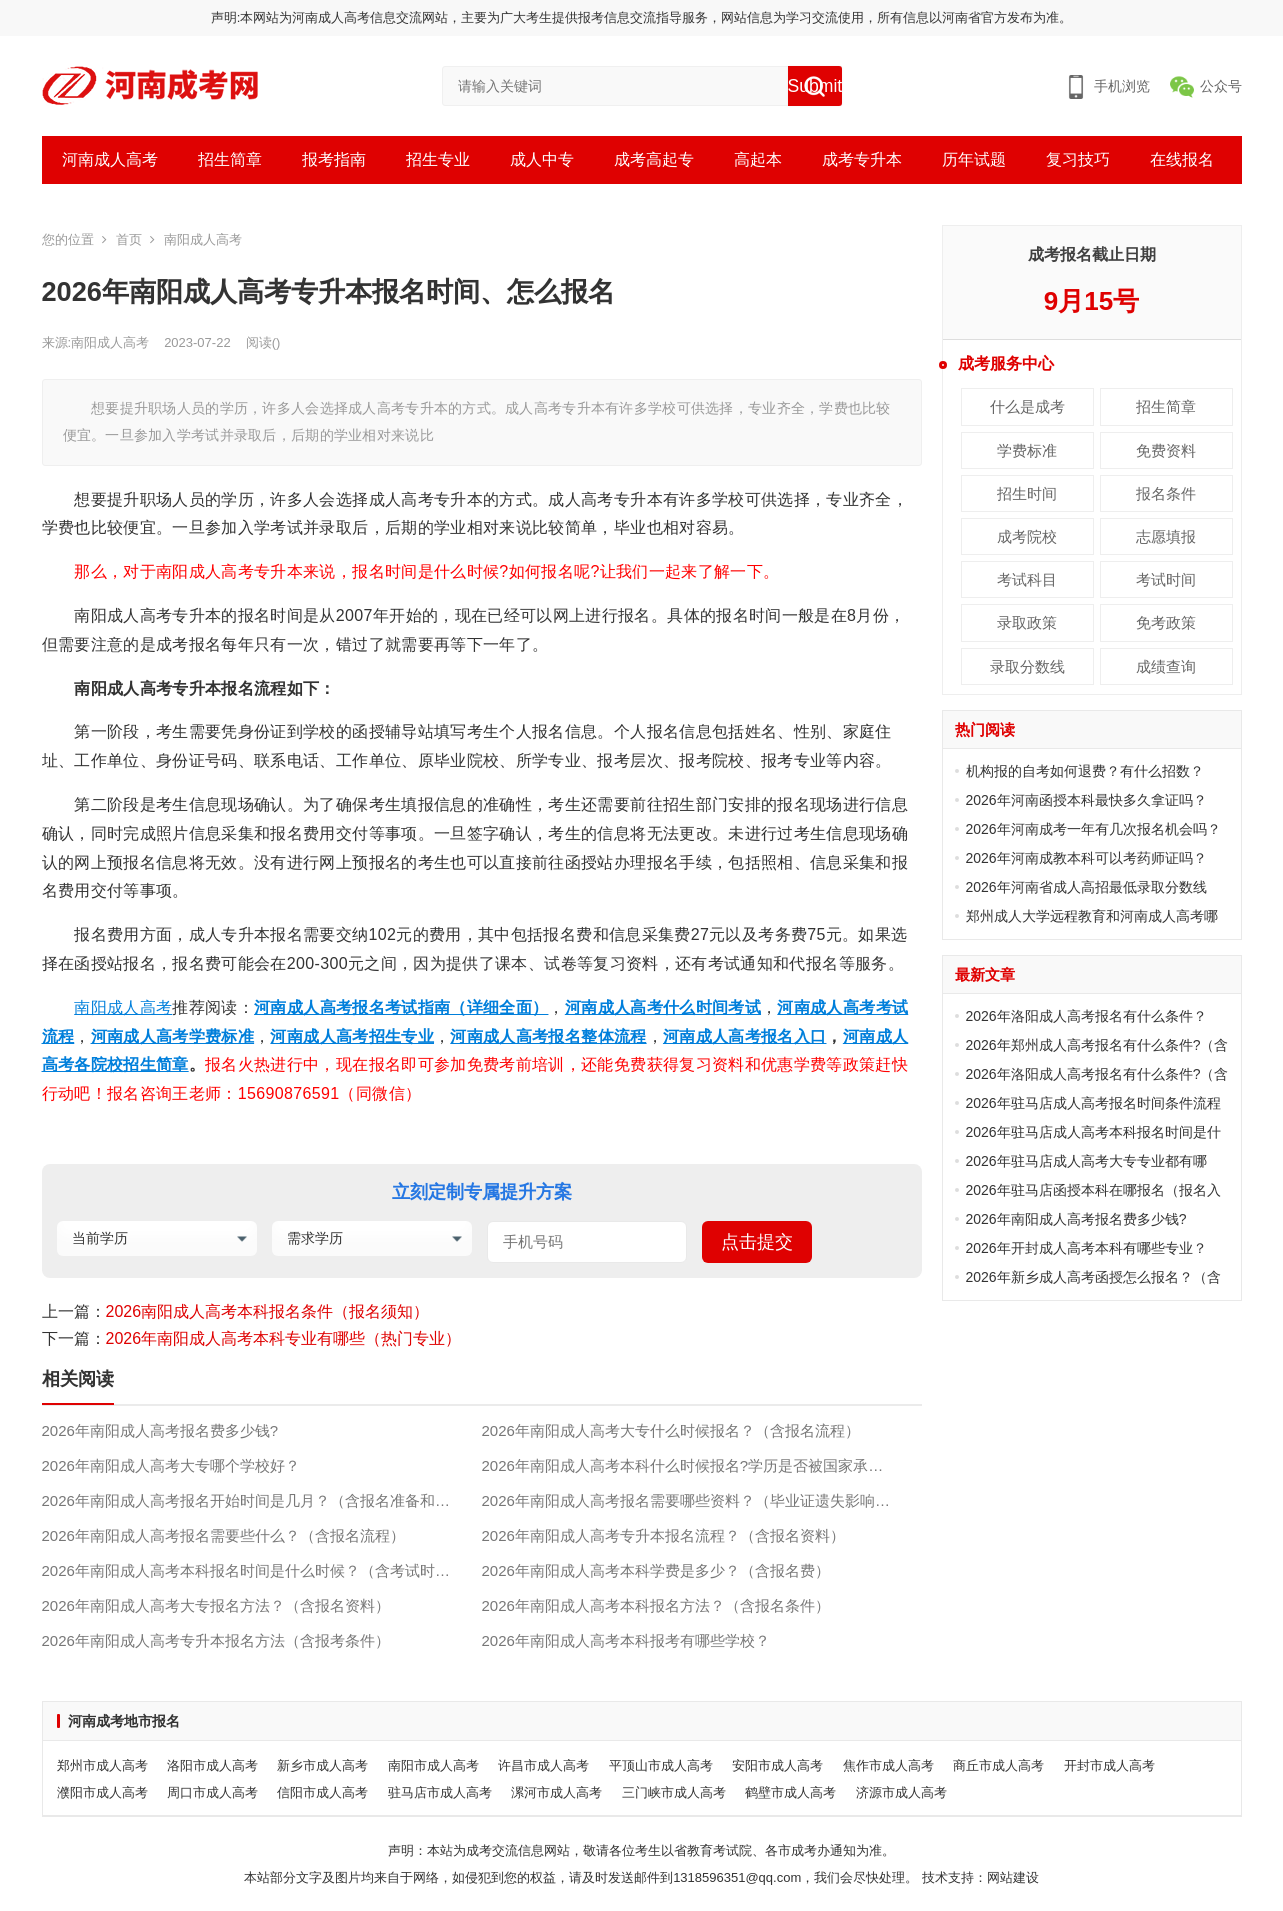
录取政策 (1027, 622)
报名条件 (1166, 493)
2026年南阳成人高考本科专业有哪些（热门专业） (284, 1338)
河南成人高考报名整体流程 (548, 1036)
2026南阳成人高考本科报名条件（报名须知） (268, 1311)
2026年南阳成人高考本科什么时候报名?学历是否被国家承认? (687, 1465)
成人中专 (542, 159)
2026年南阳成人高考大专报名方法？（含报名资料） (216, 1605)
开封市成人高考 (1109, 1765)
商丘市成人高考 (998, 1765)
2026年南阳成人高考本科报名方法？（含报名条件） (656, 1605)
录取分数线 (1027, 666)
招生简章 (230, 159)
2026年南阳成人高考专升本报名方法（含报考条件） (216, 1640)
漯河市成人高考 (556, 1792)
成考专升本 (862, 159)
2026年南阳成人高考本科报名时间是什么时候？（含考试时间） (253, 1570)
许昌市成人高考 (543, 1765)
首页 (129, 239)
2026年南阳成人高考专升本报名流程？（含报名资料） (663, 1535)
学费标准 (1027, 450)
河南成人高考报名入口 (745, 1036)
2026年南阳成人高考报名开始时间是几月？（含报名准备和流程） (261, 1500)
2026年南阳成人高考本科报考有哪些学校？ (626, 1640)
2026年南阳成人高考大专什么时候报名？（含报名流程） (671, 1430)
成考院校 (1027, 536)
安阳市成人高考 (777, 1765)
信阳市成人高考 (322, 1792)
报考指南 (334, 159)
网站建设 (1013, 1877)
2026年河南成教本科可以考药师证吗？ (1086, 858)
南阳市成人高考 (433, 1765)
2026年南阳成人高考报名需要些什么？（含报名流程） (223, 1535)
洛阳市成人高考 (212, 1765)
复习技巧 (1078, 159)
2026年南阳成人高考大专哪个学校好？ (171, 1465)
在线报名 (1182, 159)
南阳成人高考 (203, 239)
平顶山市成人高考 (661, 1765)
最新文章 (985, 974)
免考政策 (1166, 622)
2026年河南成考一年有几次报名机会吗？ (1093, 829)
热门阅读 (985, 729)
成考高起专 (654, 159)
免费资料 (1166, 450)
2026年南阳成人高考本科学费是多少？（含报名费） (656, 1570)
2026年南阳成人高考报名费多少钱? (160, 1430)
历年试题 (974, 159)
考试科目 (1027, 579)
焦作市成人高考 (888, 1765)
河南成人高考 (110, 159)
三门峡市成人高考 (674, 1792)
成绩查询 (1166, 666)
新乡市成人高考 (322, 1765)
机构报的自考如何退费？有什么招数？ (1085, 771)
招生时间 (1027, 493)
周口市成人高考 (212, 1792)
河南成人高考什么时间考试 (663, 1007)
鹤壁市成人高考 (790, 1792)
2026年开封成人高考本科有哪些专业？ (1086, 1248)
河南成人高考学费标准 (173, 1036)
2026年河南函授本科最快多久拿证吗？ (1086, 800)
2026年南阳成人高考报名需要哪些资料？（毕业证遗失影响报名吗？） (702, 1500)
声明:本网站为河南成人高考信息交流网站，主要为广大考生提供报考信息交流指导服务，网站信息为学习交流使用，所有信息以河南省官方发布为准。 (642, 17)
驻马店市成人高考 (440, 1792)
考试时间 (1166, 579)
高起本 (758, 159)
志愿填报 (1166, 536)
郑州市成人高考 (102, 1765)
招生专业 (438, 159)
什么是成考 (1027, 406)
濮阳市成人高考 (102, 1792)
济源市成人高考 (901, 1792)
